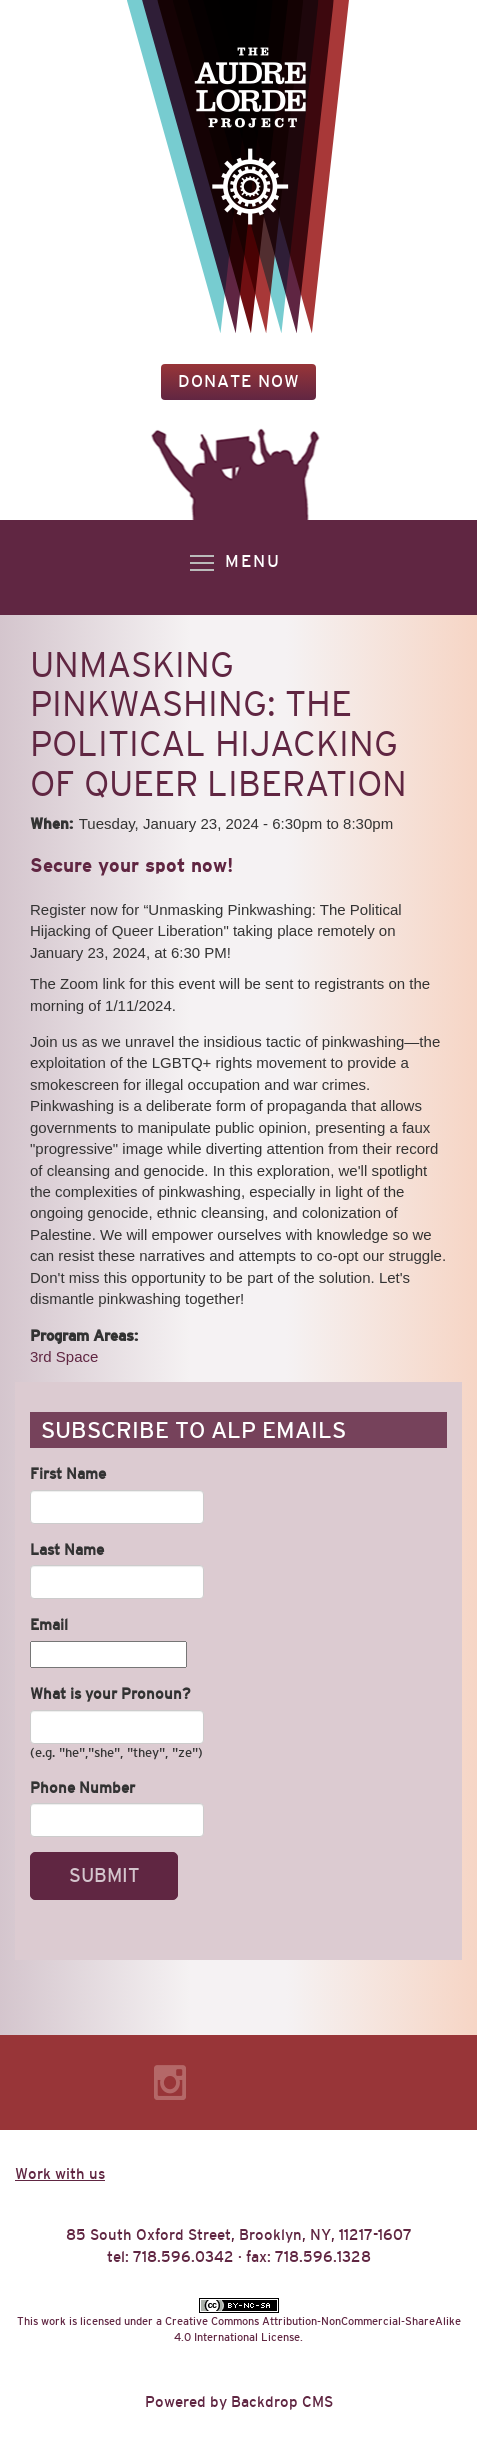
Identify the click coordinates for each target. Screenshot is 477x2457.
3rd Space (64, 1356)
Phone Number (82, 1787)
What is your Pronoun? (110, 1693)
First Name (68, 1473)
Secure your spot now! (131, 865)
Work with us (60, 2173)
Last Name (67, 1549)
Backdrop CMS (282, 2401)
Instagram (170, 2082)
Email (49, 1624)
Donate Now (239, 381)
